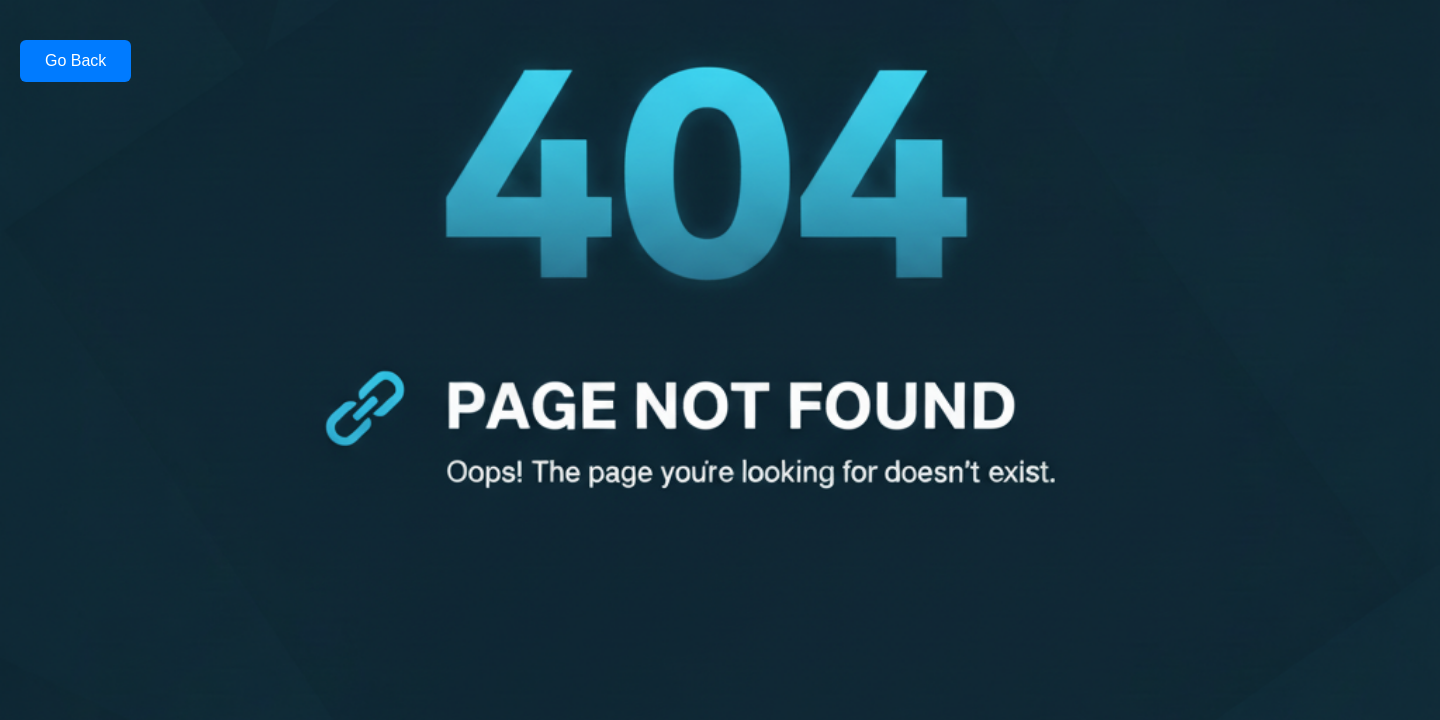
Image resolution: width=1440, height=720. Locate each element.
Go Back (75, 60)
